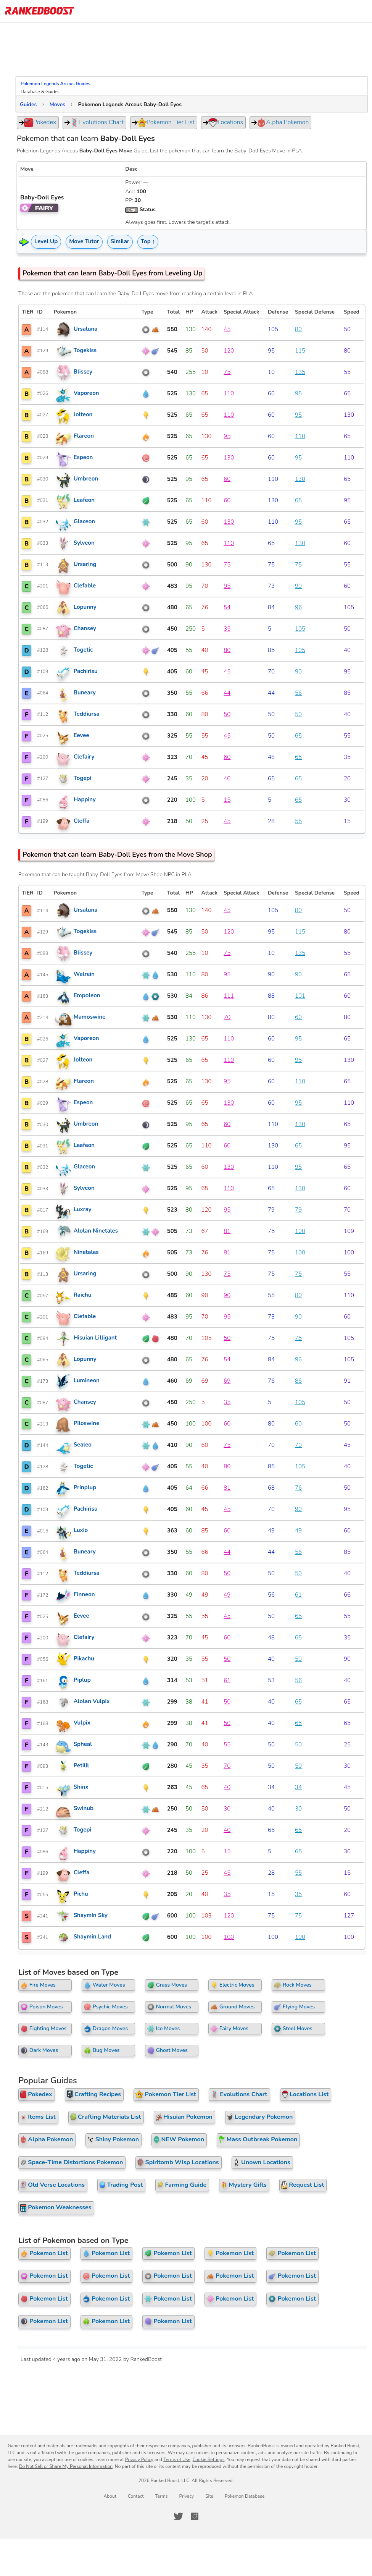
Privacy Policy (139, 2459)
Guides (28, 104)
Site (209, 2496)
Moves (57, 104)
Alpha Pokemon (280, 122)
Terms (161, 2496)
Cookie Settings (209, 2459)
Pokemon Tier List (163, 122)
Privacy (186, 2496)
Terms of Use (176, 2459)
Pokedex (37, 122)
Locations (223, 122)
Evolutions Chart (94, 122)
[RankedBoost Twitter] (178, 2516)
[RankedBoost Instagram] (194, 2516)
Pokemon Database (244, 2496)
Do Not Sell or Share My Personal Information (66, 2466)
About (110, 2496)
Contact (135, 2496)
